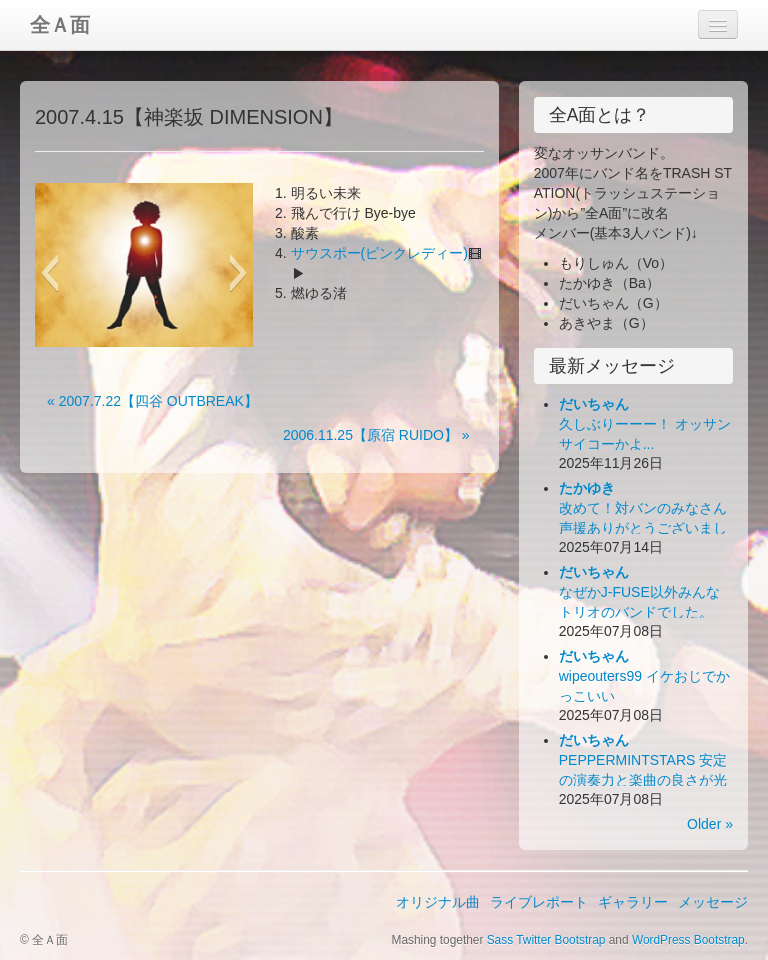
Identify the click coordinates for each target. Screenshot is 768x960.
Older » (710, 824)
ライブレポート (539, 902)
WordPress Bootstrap (688, 940)
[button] (49, 273)
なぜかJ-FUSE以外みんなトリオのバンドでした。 (639, 592)
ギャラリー (633, 902)
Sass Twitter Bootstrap (546, 940)
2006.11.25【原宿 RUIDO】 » (376, 435)
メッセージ (713, 902)
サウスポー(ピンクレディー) (379, 253)
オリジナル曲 (438, 902)
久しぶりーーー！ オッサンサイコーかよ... (645, 424)
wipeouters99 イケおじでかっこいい (644, 676)
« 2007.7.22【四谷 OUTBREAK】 (152, 401)
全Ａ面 (60, 25)
